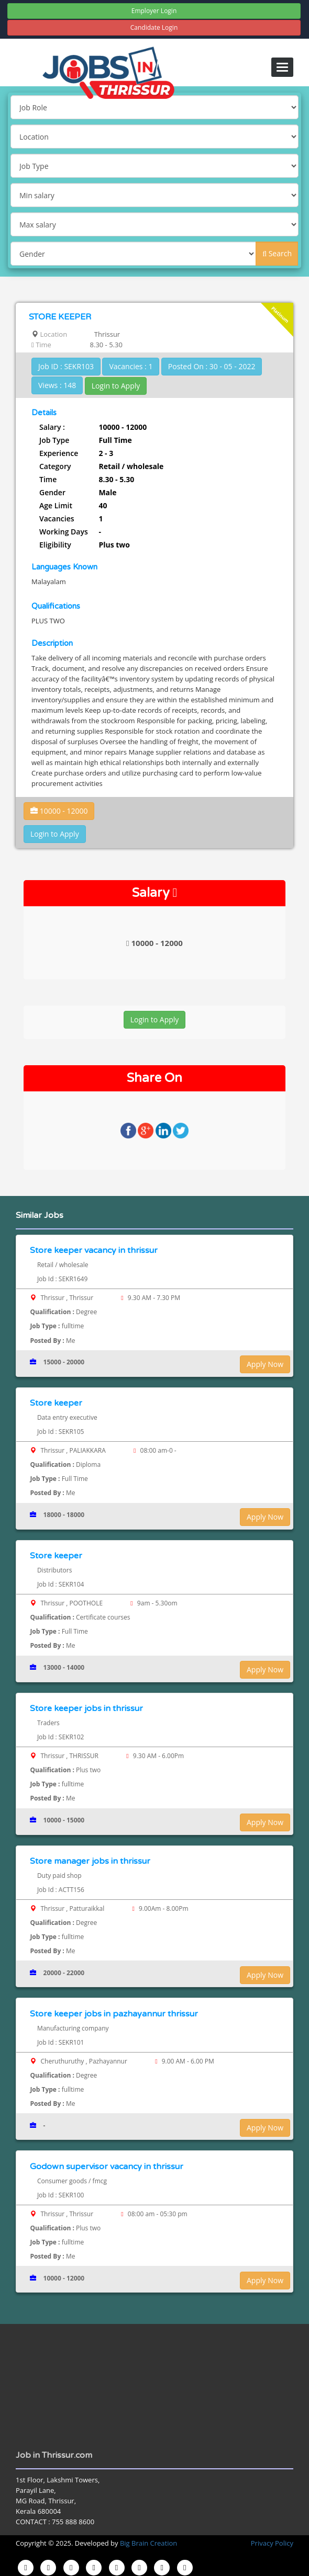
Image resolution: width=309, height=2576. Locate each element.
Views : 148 (57, 385)
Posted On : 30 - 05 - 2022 (212, 366)
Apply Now (265, 1364)
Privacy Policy (272, 2543)
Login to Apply (116, 386)
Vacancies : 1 (130, 366)
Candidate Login (154, 27)
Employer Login (154, 10)
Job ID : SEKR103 (66, 366)
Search (277, 253)
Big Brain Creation (148, 2543)
